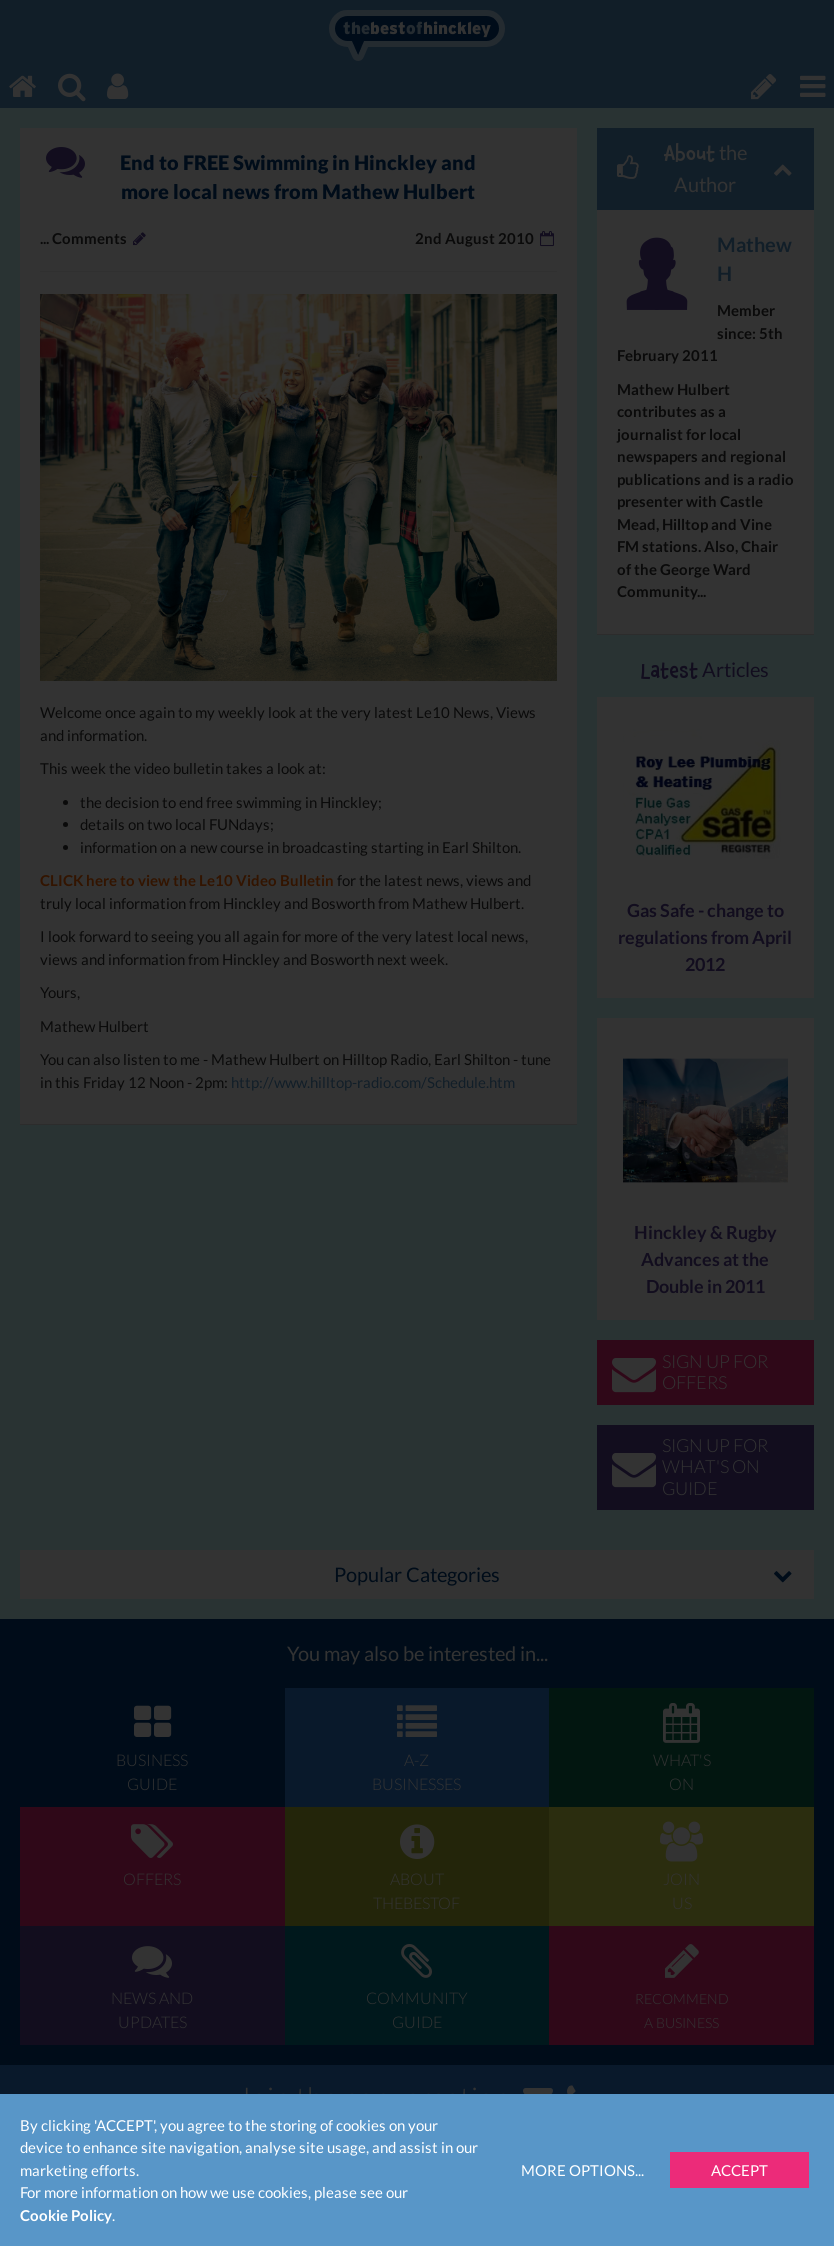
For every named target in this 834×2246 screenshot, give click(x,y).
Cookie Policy (66, 2215)
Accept (739, 2170)
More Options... (582, 2170)
